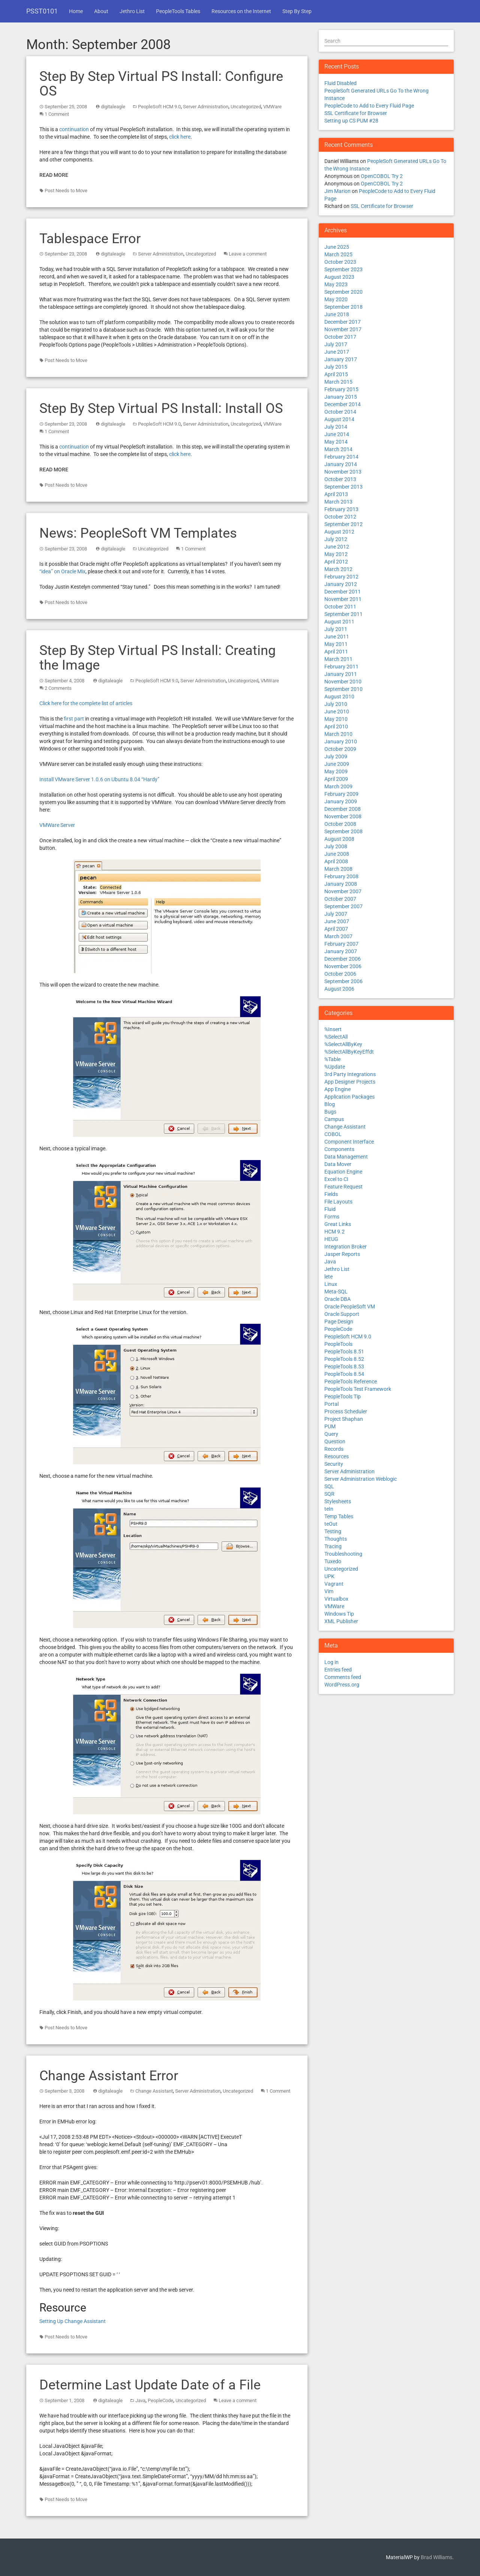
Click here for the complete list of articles (85, 703)
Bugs (330, 1112)
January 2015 (340, 397)
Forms (331, 1217)
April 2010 (336, 727)
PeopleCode (160, 2400)
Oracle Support (341, 1314)
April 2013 (336, 494)
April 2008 (336, 861)
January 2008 (340, 884)
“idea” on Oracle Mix (62, 571)
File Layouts (338, 1202)
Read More (53, 175)
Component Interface (349, 1142)
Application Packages (349, 1097)
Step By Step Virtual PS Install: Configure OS (161, 84)
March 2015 (338, 382)
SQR (329, 1494)
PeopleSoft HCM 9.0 (159, 106)
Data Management (346, 1157)
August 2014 (339, 419)
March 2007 (338, 936)
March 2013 (338, 502)
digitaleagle (113, 106)
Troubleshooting (343, 1554)
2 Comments (58, 688)
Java (140, 2400)
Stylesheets (337, 1501)
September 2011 (343, 614)
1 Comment (57, 114)
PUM (330, 1426)
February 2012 (341, 577)
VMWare (272, 106)
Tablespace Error (90, 239)
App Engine (337, 1089)
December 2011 (342, 592)
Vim (328, 1591)
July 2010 (335, 704)
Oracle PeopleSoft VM (349, 1307)
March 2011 (338, 659)
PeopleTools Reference (350, 1381)
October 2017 (340, 337)
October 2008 (340, 824)
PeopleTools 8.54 (344, 1374)
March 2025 (338, 254)
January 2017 (340, 359)
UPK (329, 1576)
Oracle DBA (337, 1299)
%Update (334, 1067)
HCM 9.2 (334, 1232)
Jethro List (132, 11)
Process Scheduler (345, 1411)
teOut (331, 1524)
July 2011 (335, 629)
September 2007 (343, 906)
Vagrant (334, 1584)
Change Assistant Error (108, 2076)
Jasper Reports (342, 1254)
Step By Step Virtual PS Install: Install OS (161, 408)
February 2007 (341, 944)
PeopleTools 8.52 (344, 1359)
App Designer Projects (349, 1082)
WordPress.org (341, 1685)
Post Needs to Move (66, 190)
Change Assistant (154, 2091)
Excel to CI (336, 1179)
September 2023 (343, 269)
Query (331, 1434)
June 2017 (336, 352)
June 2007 (336, 921)
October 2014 (340, 412)
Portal (331, 1404)
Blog (329, 1104)
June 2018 (336, 314)
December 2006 (342, 959)
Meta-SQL (336, 1292)
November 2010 (343, 682)
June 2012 (336, 547)
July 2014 (335, 427)
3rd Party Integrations (350, 1074)
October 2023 (340, 262)
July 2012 (335, 539)
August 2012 (339, 532)
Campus (334, 1119)
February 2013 (341, 509)
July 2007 (335, 914)
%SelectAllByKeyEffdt (349, 1052)
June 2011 (336, 637)
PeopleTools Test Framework (357, 1389)
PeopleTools (338, 1344)
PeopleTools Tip (342, 1396)
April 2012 (336, 562)
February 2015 (341, 389)
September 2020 (343, 292)
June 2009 (336, 764)
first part (74, 719)
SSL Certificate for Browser (355, 113)
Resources (336, 1456)
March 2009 (338, 786)
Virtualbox (336, 1599)
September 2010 (343, 689)
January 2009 (340, 801)
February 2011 (341, 667)
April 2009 (336, 779)
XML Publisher (341, 1621)
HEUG (331, 1239)
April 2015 (336, 374)
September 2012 (343, 524)
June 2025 (336, 247)
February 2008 (341, 876)
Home (76, 11)
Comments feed (342, 1677)
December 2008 (342, 809)
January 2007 (340, 951)
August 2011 (339, 622)
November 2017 (343, 329)
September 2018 (343, 307)
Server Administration (205, 106)
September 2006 (343, 981)
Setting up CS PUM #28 (351, 121)
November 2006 (343, 966)
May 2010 (336, 719)
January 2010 (340, 742)
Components (339, 1149)
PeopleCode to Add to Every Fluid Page (369, 106)
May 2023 (336, 284)
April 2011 (336, 652)
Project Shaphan (343, 1419)
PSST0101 (42, 11)
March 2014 (338, 449)
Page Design (338, 1322)
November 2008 (343, 816)
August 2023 (339, 277)
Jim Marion (337, 191)
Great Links (337, 1224)
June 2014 (336, 434)
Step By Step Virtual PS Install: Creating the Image (157, 658)
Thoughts (335, 1539)
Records (334, 1449)
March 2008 (338, 869)
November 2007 (343, 891)
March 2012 (338, 569)
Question (334, 1441)
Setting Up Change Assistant (72, 2321)
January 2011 (340, 674)
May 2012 (336, 554)
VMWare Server (57, 825)
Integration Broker (345, 1247)
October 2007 (340, 899)
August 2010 (339, 697)
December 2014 (342, 404)
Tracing (333, 1546)
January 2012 (340, 584)
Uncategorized (246, 106)
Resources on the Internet (241, 11)
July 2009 (335, 756)
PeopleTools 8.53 (344, 1366)
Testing (332, 1531)
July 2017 (335, 344)
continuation (74, 129)
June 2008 (336, 854)
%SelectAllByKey (343, 1044)
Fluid (330, 1209)
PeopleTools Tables (178, 11)
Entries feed (338, 1670)
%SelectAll (336, 1037)
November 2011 (343, 599)
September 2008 (343, 831)
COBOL (333, 1134)
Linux (330, 1284)
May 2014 (336, 442)
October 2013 (340, 479)
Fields (331, 1194)
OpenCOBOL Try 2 (382, 176)
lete (328, 1277)
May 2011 (336, 644)
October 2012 (340, 517)
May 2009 (336, 771)
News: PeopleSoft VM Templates (138, 533)
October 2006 (340, 974)
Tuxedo (332, 1561)
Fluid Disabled (340, 83)
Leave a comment (248, 254)
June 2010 (336, 712)
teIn (328, 1509)
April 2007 (336, 929)
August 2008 (339, 839)
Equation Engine (343, 1172)
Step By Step (297, 11)
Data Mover (337, 1164)
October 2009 (340, 749)
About (101, 11)
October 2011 (340, 607)
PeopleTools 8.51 (344, 1352)
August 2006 (339, 989)
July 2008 (335, 846)
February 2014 (341, 457)
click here (179, 137)
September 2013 (343, 487)
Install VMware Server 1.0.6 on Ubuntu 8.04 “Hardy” (99, 779)
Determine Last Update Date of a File (150, 2385)
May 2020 (336, 299)
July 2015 (335, 367)
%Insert (333, 1029)
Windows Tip (339, 1614)
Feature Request (343, 1187)
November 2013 (343, 472)
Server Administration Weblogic (360, 1479)
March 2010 (338, 734)
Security (333, 1464)
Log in (331, 1662)
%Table (332, 1059)
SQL (329, 1486)
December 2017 (342, 322)
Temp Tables (338, 1516)
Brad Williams (436, 2557)
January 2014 (340, 464)
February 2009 (341, 794)
